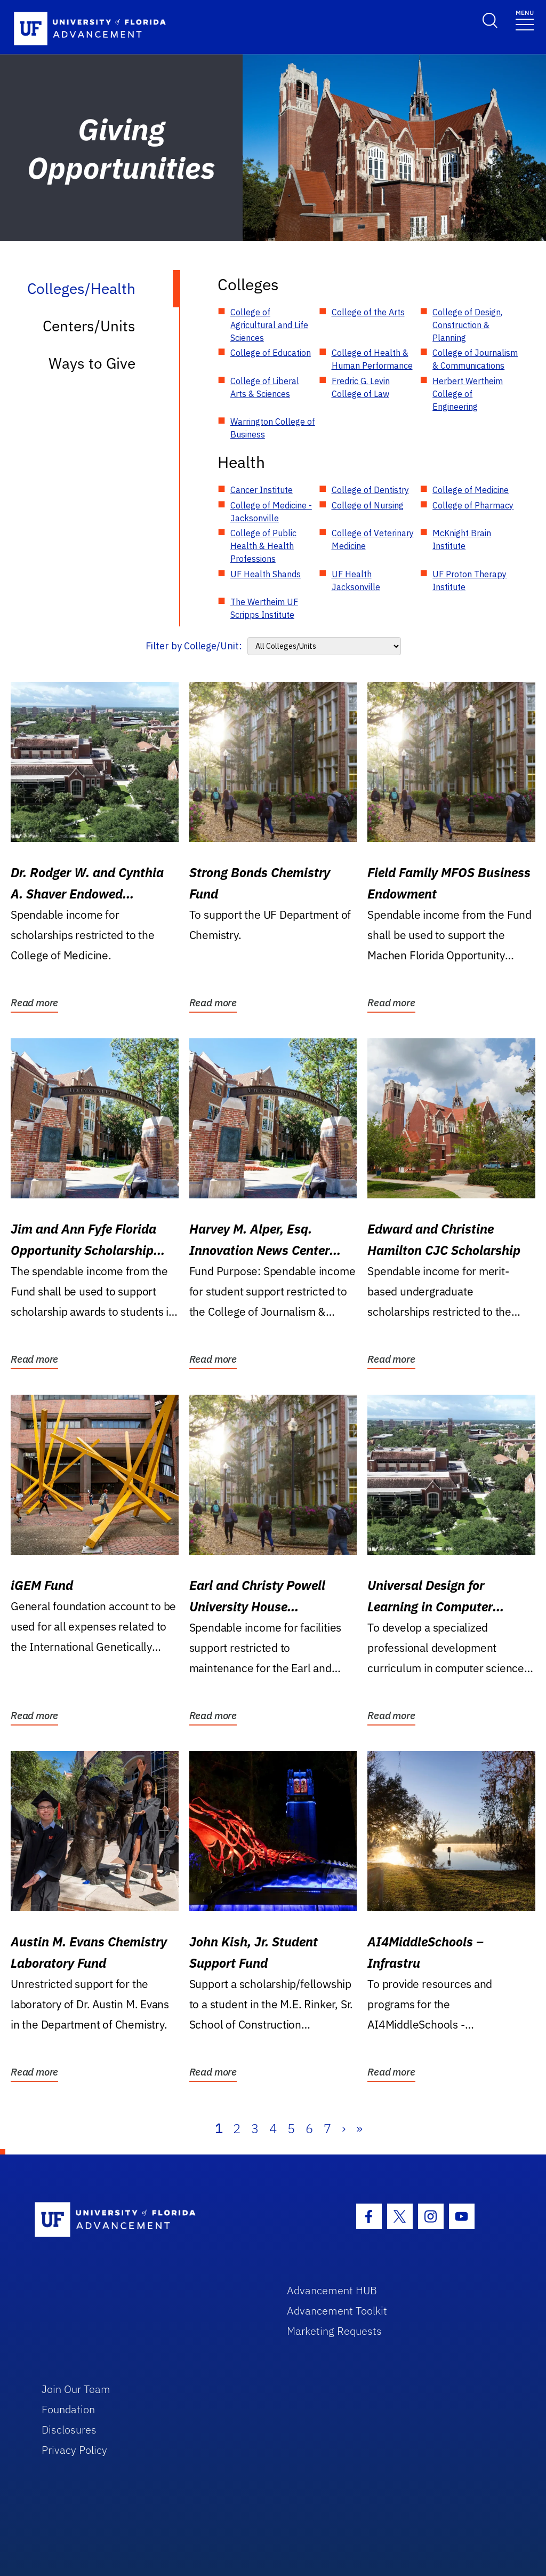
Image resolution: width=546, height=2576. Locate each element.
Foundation (68, 2409)
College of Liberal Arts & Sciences (264, 387)
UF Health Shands (265, 574)
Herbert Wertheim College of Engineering (467, 394)
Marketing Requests (334, 2331)
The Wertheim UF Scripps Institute (264, 608)
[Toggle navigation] (524, 19)
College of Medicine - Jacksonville (271, 511)
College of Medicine (470, 489)
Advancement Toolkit (337, 2310)
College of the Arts (368, 312)
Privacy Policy (74, 2450)
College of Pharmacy (472, 505)
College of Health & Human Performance (372, 359)
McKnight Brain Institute (461, 539)
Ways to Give (92, 363)
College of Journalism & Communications (475, 359)
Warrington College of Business (272, 428)
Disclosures (69, 2429)
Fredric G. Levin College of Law (361, 387)
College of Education (270, 352)
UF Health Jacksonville (356, 580)
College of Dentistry (370, 489)
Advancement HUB (332, 2290)
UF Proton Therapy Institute (469, 580)
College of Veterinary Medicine (373, 539)
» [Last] (359, 2128)
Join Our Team (76, 2389)
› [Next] (344, 2128)
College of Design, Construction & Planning (467, 325)
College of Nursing (368, 505)
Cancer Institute (261, 489)
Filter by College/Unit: (194, 646)
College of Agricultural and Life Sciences (269, 325)
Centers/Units (89, 326)
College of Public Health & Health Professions (263, 546)
